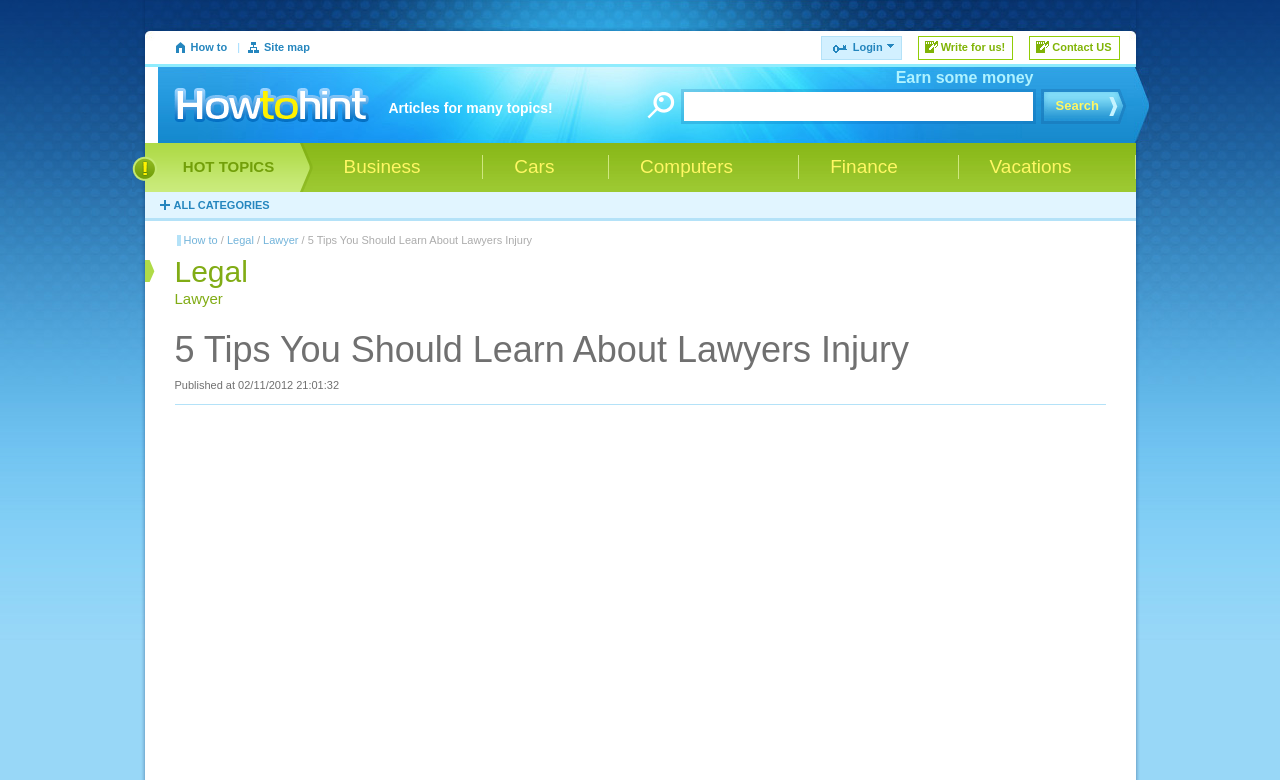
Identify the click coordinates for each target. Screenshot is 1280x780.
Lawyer (280, 240)
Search (1077, 105)
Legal (240, 240)
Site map (287, 47)
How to (209, 47)
